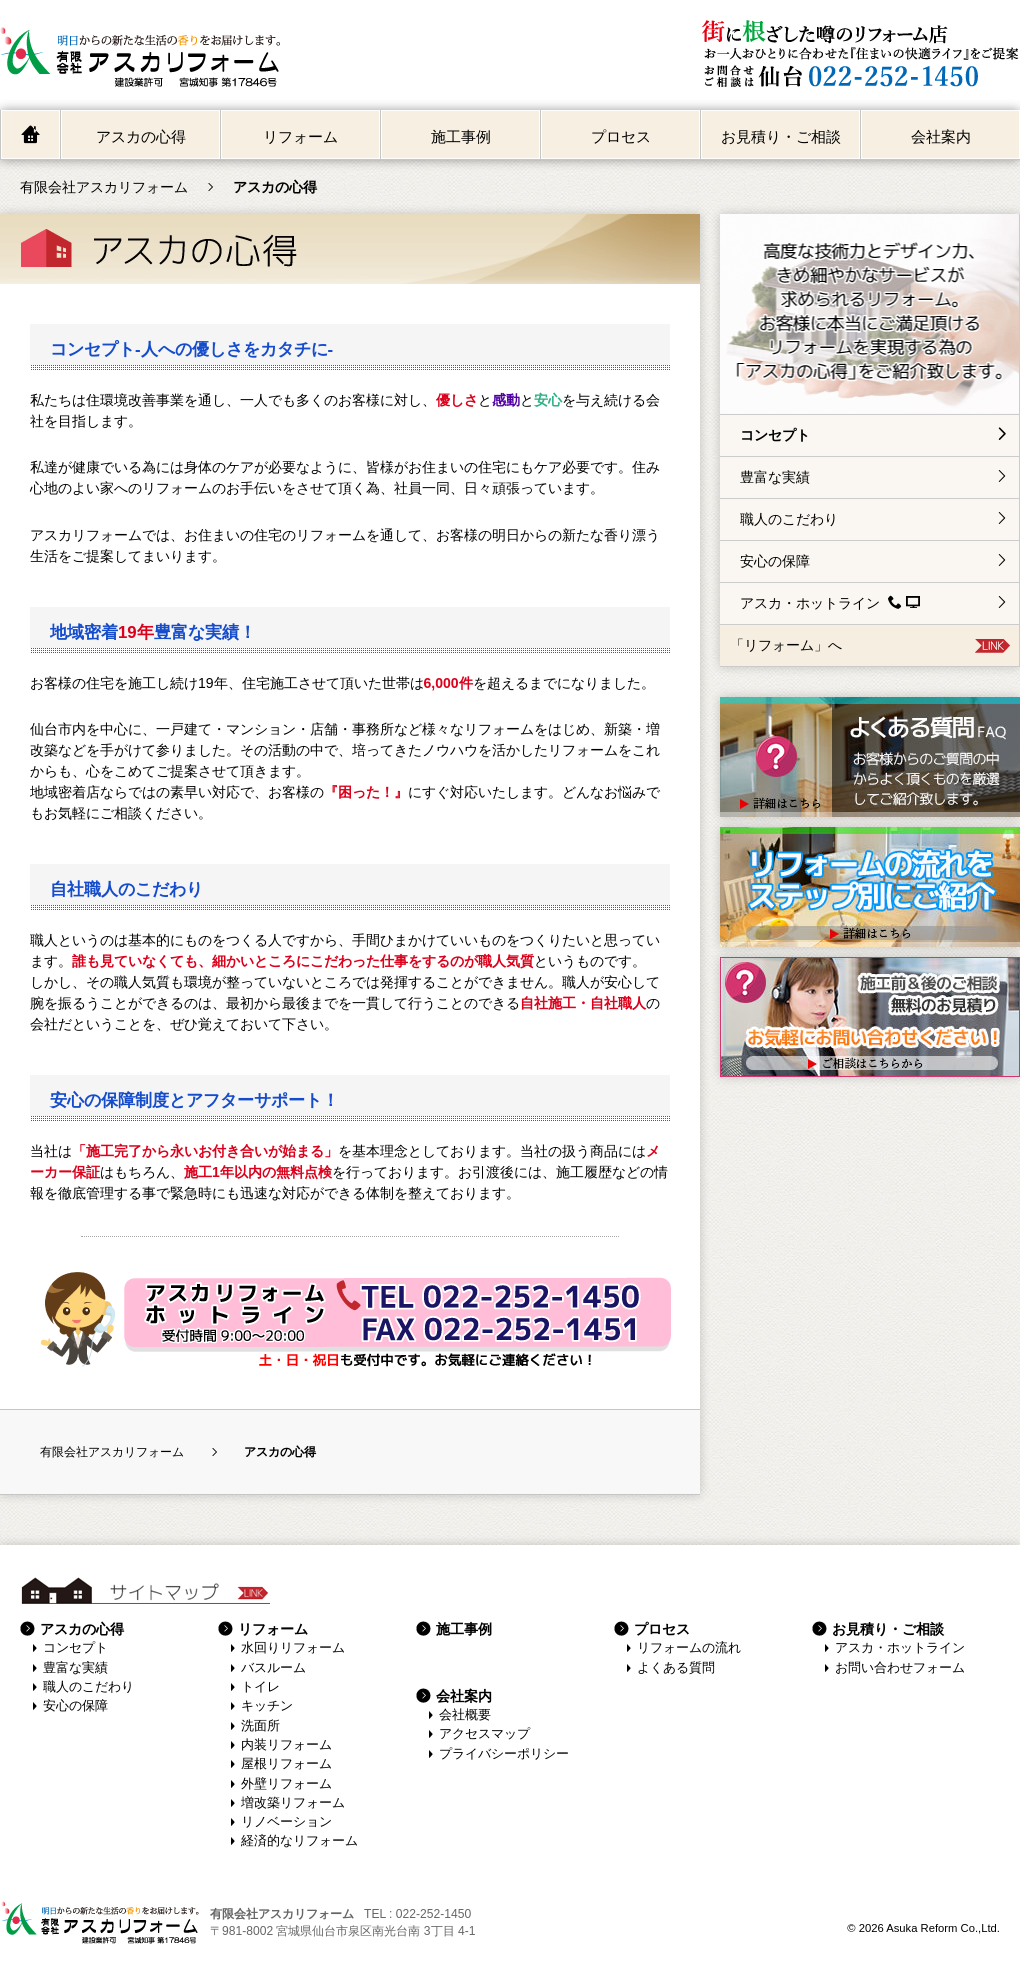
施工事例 (461, 136)
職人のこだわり (789, 519)
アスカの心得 (141, 136)
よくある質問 (676, 1668)
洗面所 (260, 1726)
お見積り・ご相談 (781, 136)
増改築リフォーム (293, 1803)
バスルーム (273, 1668)
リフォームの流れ (689, 1648)
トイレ (260, 1687)
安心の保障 (775, 561)
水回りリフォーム (293, 1648)
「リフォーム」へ (786, 645)
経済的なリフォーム (299, 1841)
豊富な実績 (775, 477)
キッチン (267, 1706)
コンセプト (775, 435)
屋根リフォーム (286, 1764)
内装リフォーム (286, 1745)
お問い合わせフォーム (900, 1668)
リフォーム (300, 136)
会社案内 (941, 136)
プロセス (621, 136)
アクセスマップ (484, 1734)
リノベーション (286, 1822)
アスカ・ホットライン (830, 603)
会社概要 (465, 1715)
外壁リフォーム (286, 1784)
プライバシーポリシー (504, 1754)
